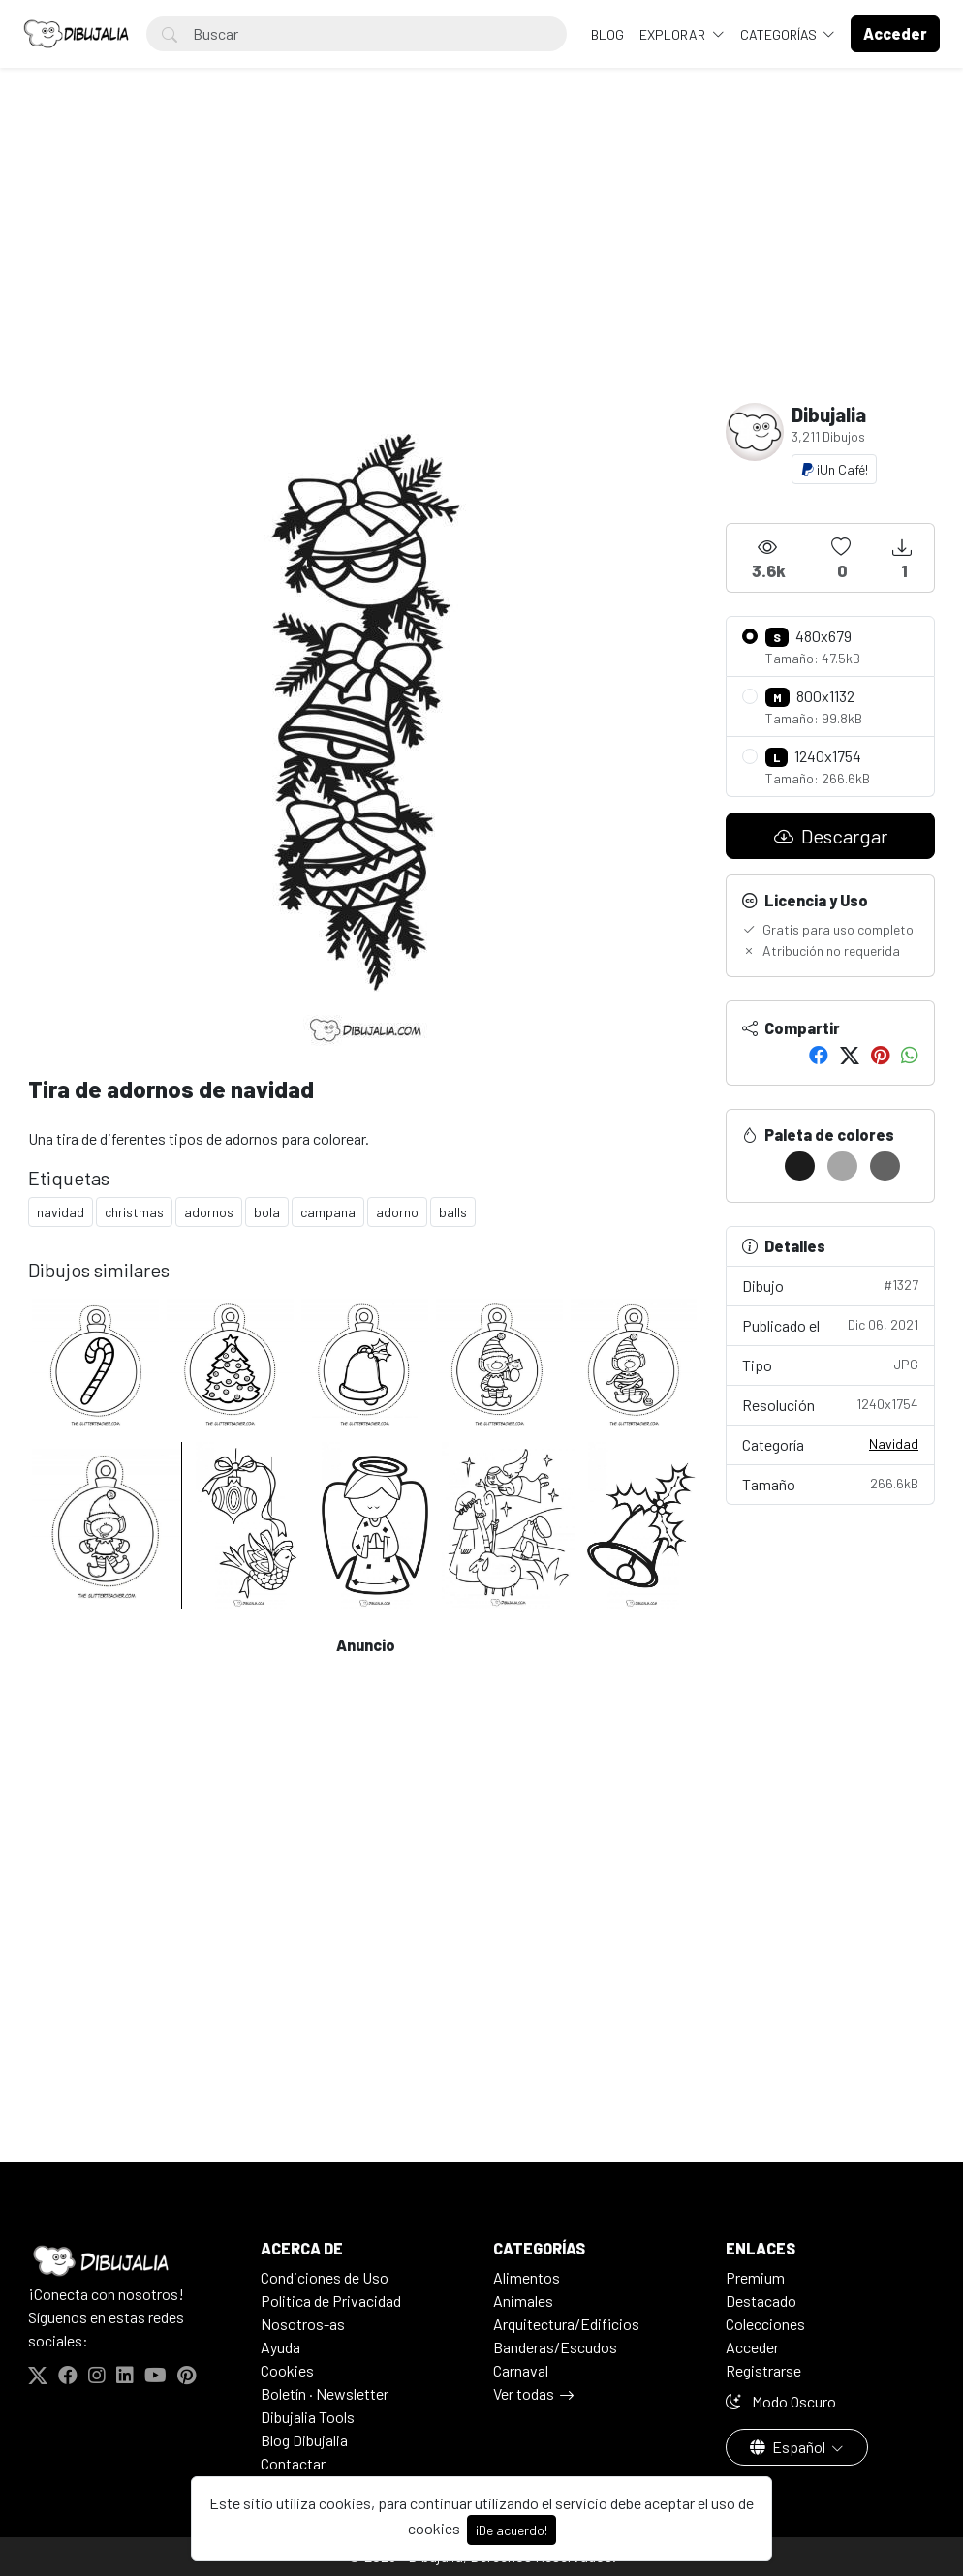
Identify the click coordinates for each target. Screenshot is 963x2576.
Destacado (761, 2300)
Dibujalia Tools (308, 2416)
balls (453, 1212)
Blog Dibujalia (304, 2440)
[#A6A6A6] (842, 1166)
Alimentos (526, 2277)
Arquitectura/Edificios (566, 2324)
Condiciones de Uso (324, 2277)
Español (789, 2447)
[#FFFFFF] (757, 1166)
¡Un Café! (834, 469)
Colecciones (765, 2324)
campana (328, 1212)
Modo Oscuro (781, 2401)
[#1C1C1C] (800, 1166)
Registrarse (763, 2370)
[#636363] (885, 1166)
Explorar (673, 34)
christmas (134, 1212)
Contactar (293, 2463)
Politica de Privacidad (331, 2300)
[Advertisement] (481, 257)
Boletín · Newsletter (324, 2393)
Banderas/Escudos (555, 2347)
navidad (60, 1212)
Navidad (893, 1443)
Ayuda (280, 2347)
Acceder (752, 2347)
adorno (397, 1212)
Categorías (780, 34)
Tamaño (830, 1483)
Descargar (830, 835)
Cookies (287, 2370)
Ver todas (523, 2393)
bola (267, 1212)
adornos (208, 1212)
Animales (523, 2300)
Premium (755, 2277)
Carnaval (520, 2370)
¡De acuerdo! (511, 2530)
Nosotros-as (303, 2324)
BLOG (607, 34)
